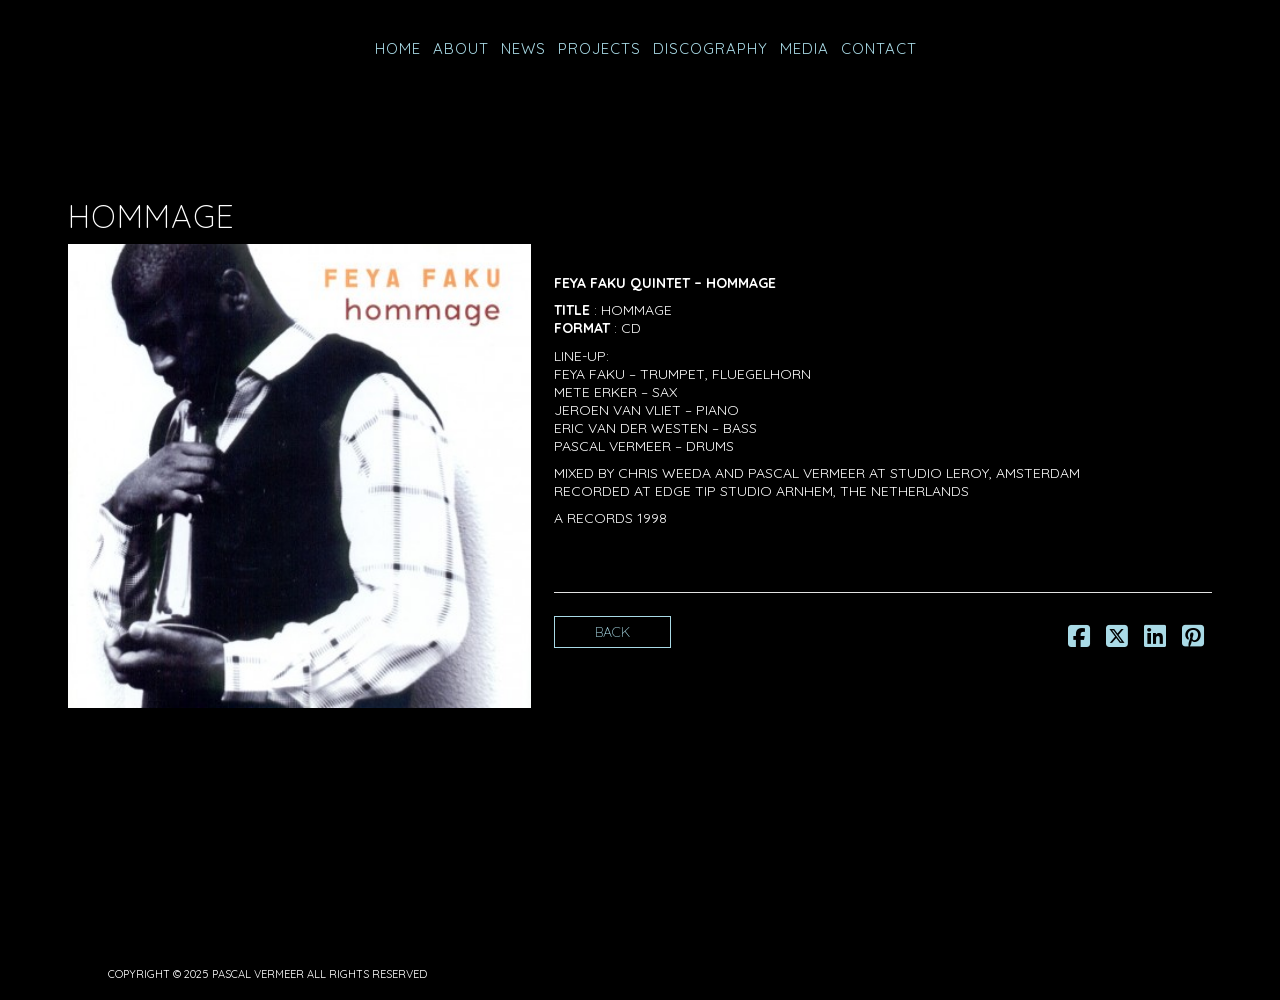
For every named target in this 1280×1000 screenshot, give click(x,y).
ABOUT (461, 48)
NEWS (523, 48)
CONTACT (879, 48)
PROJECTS (599, 48)
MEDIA (804, 48)
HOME (398, 48)
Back (612, 632)
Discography (710, 48)
